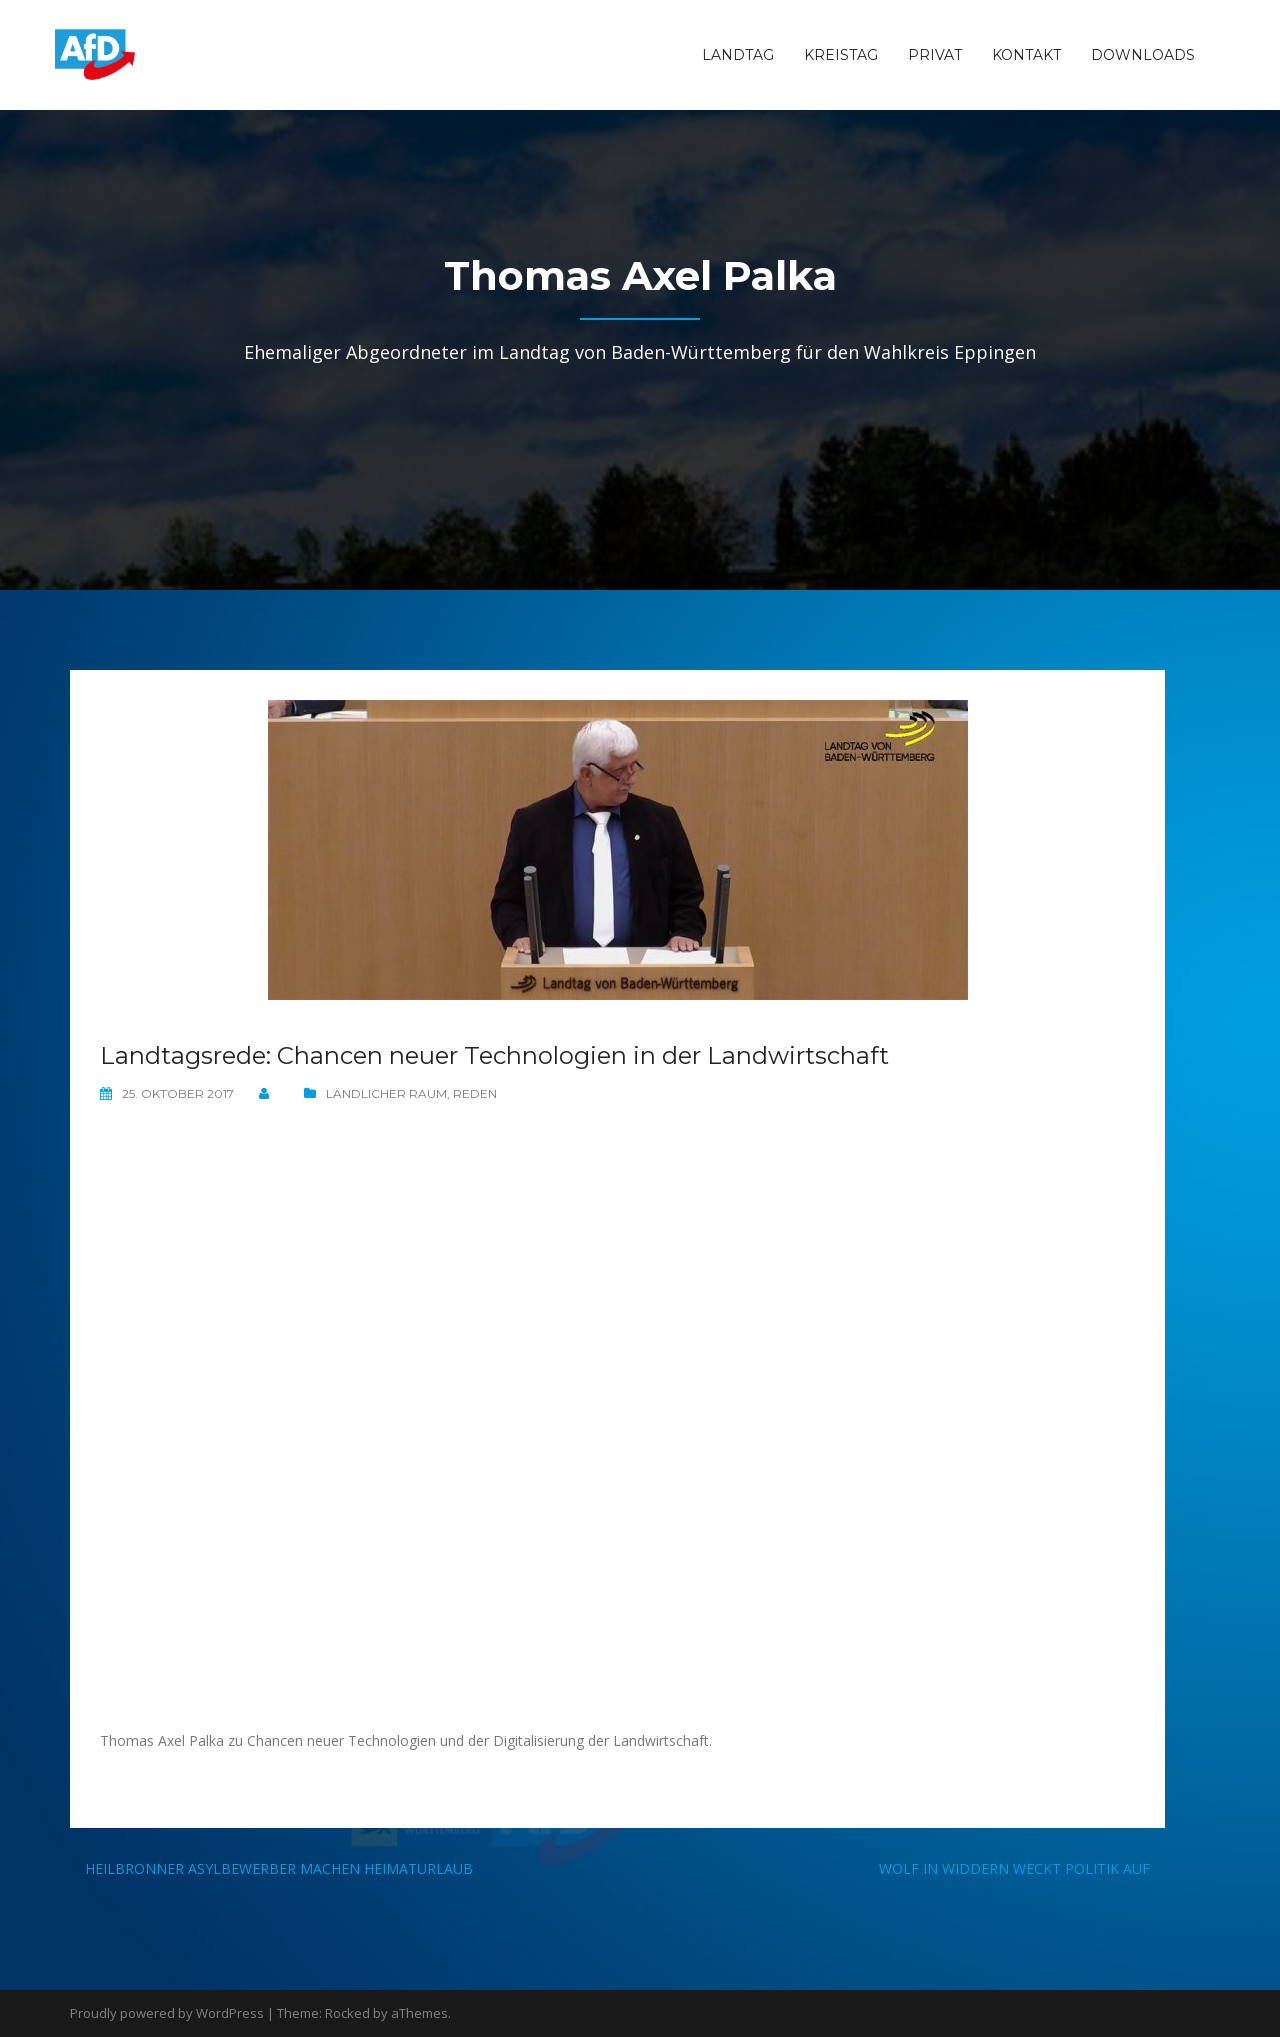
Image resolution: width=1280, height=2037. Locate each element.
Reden (475, 1093)
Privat (935, 55)
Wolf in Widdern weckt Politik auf (1014, 1868)
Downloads (1143, 55)
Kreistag (841, 55)
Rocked (347, 2013)
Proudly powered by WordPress (167, 2013)
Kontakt (1026, 55)
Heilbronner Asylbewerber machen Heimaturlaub (279, 1868)
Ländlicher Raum (386, 1093)
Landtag (738, 55)
